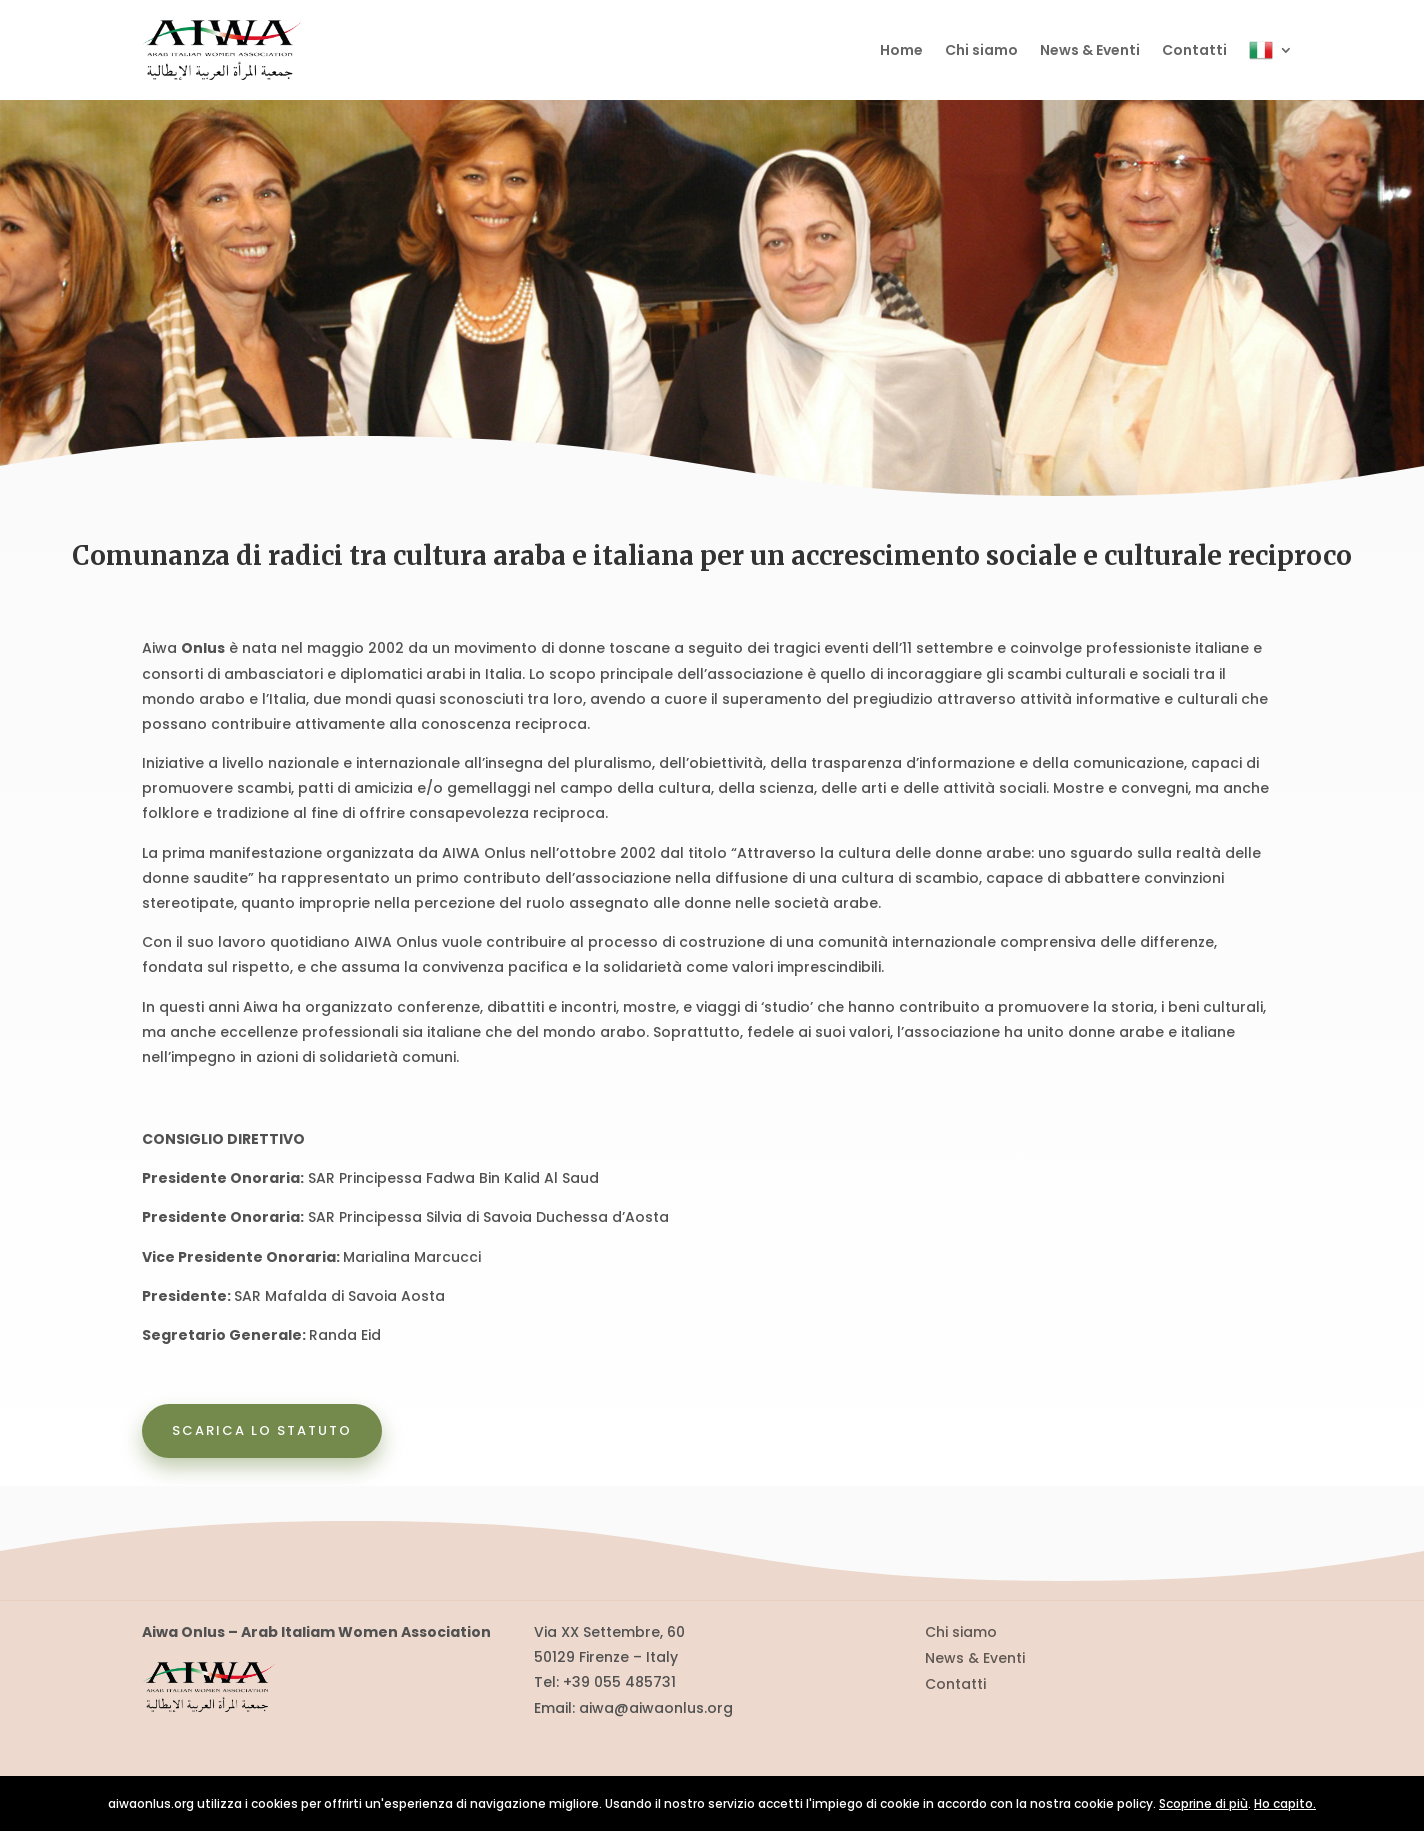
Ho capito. (1285, 1803)
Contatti (1194, 50)
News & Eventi (1090, 50)
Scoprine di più (1203, 1803)
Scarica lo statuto (262, 1430)
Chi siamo (981, 50)
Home (901, 50)
